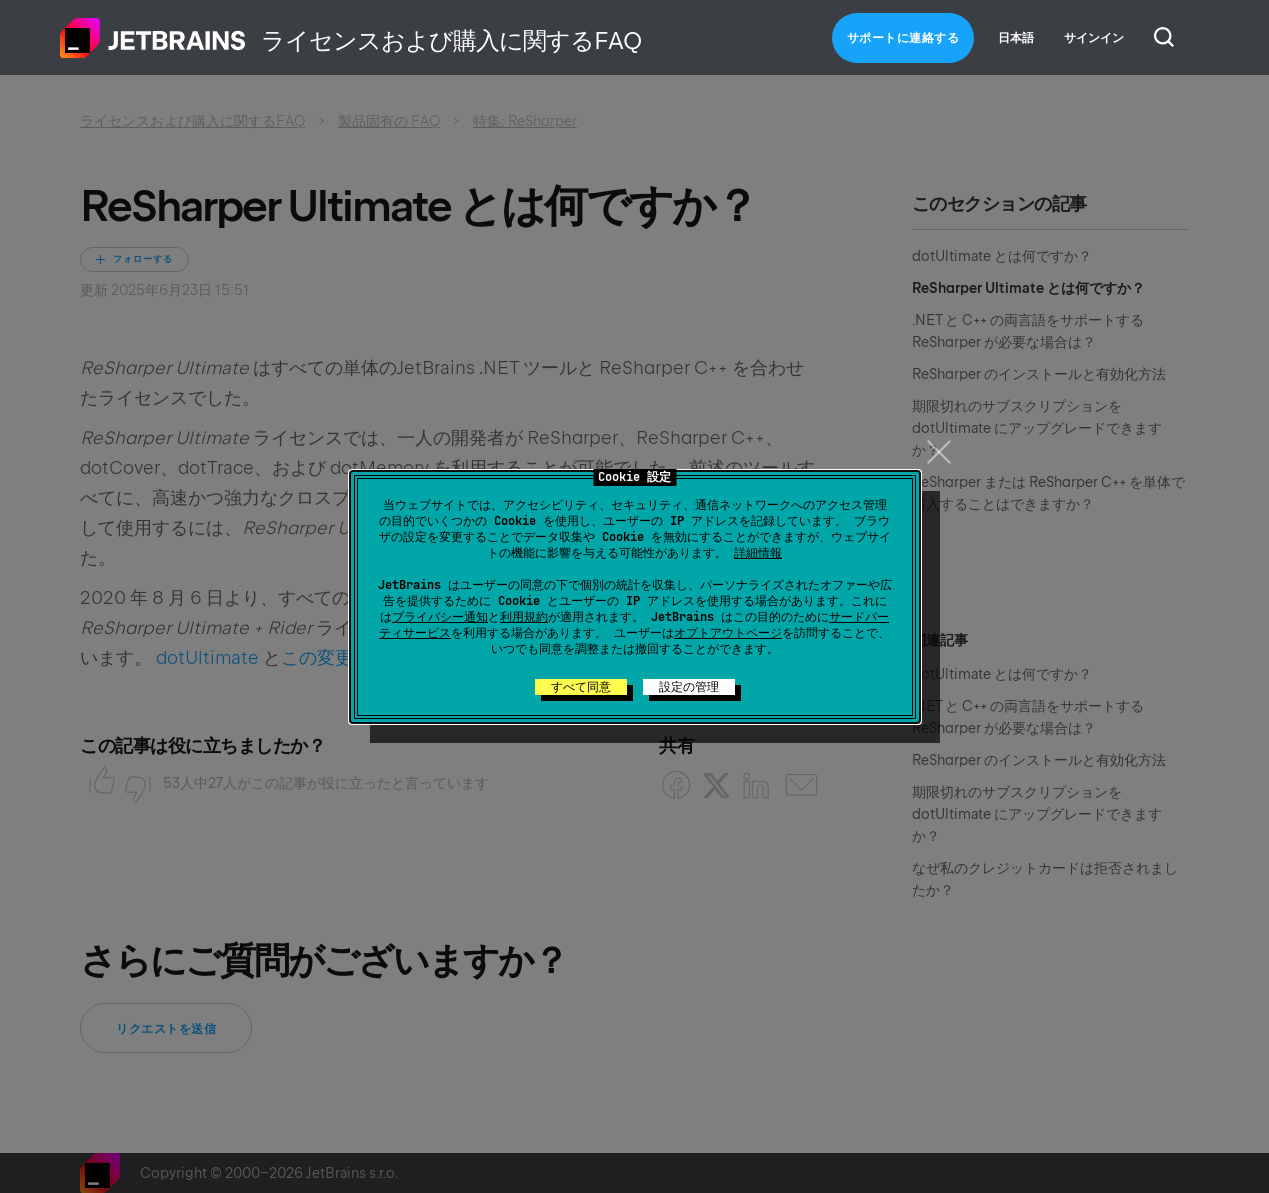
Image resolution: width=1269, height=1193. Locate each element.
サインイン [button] (1094, 38)
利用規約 (524, 617)
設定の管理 (689, 687)
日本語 (1016, 38)
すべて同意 (581, 687)
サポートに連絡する (903, 38)
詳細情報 (758, 553)
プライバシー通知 (440, 617)
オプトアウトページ (728, 633)
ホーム (153, 38)
